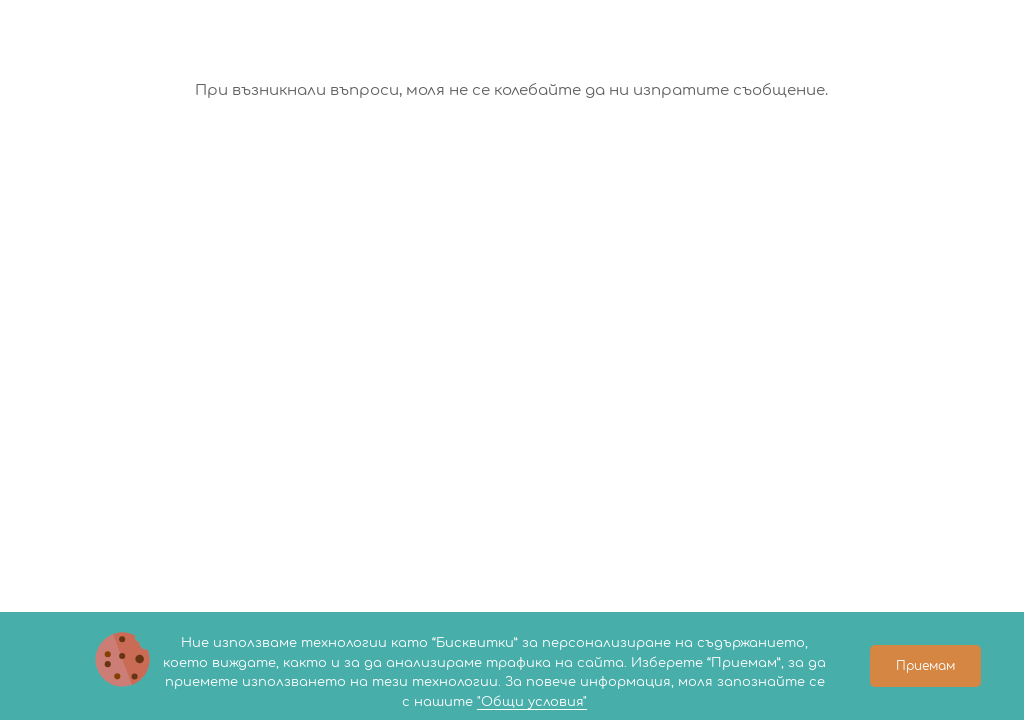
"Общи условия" (532, 702)
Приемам (925, 666)
